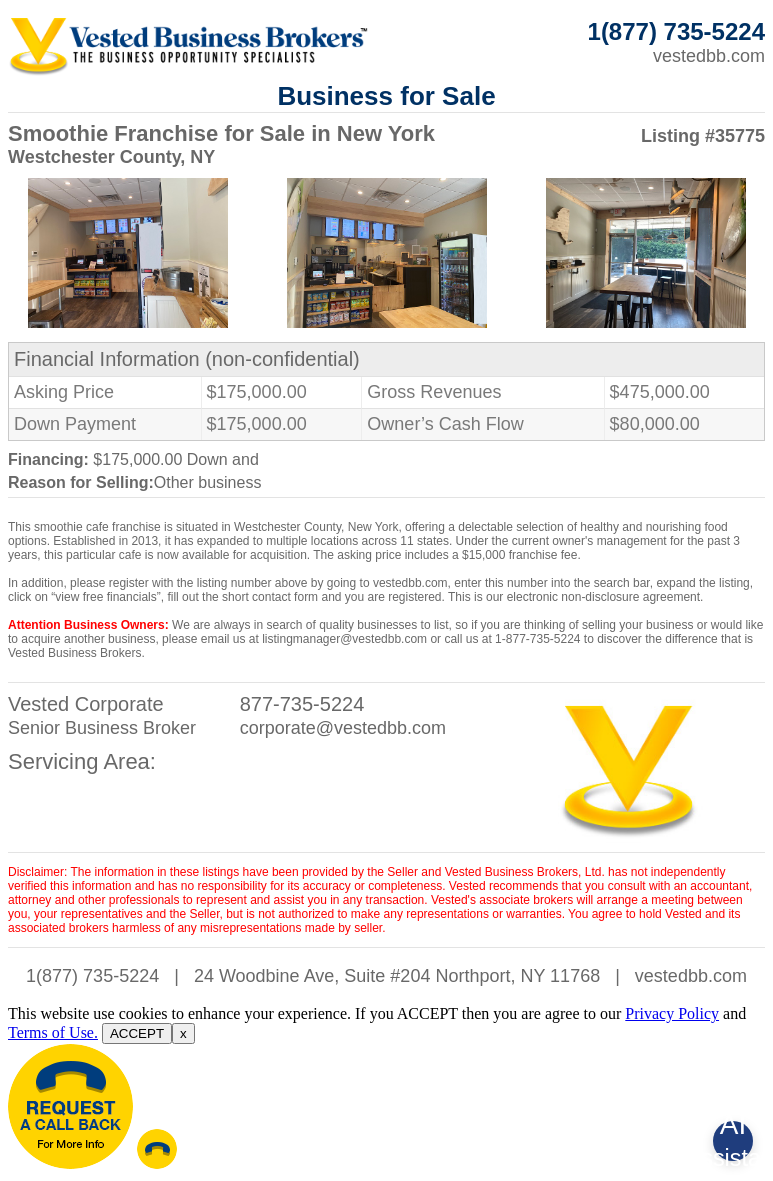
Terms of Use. (53, 1032)
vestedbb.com (709, 56)
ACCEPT (137, 1033)
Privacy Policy (672, 1013)
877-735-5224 (302, 704)
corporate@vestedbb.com (343, 728)
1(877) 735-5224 (92, 976)
